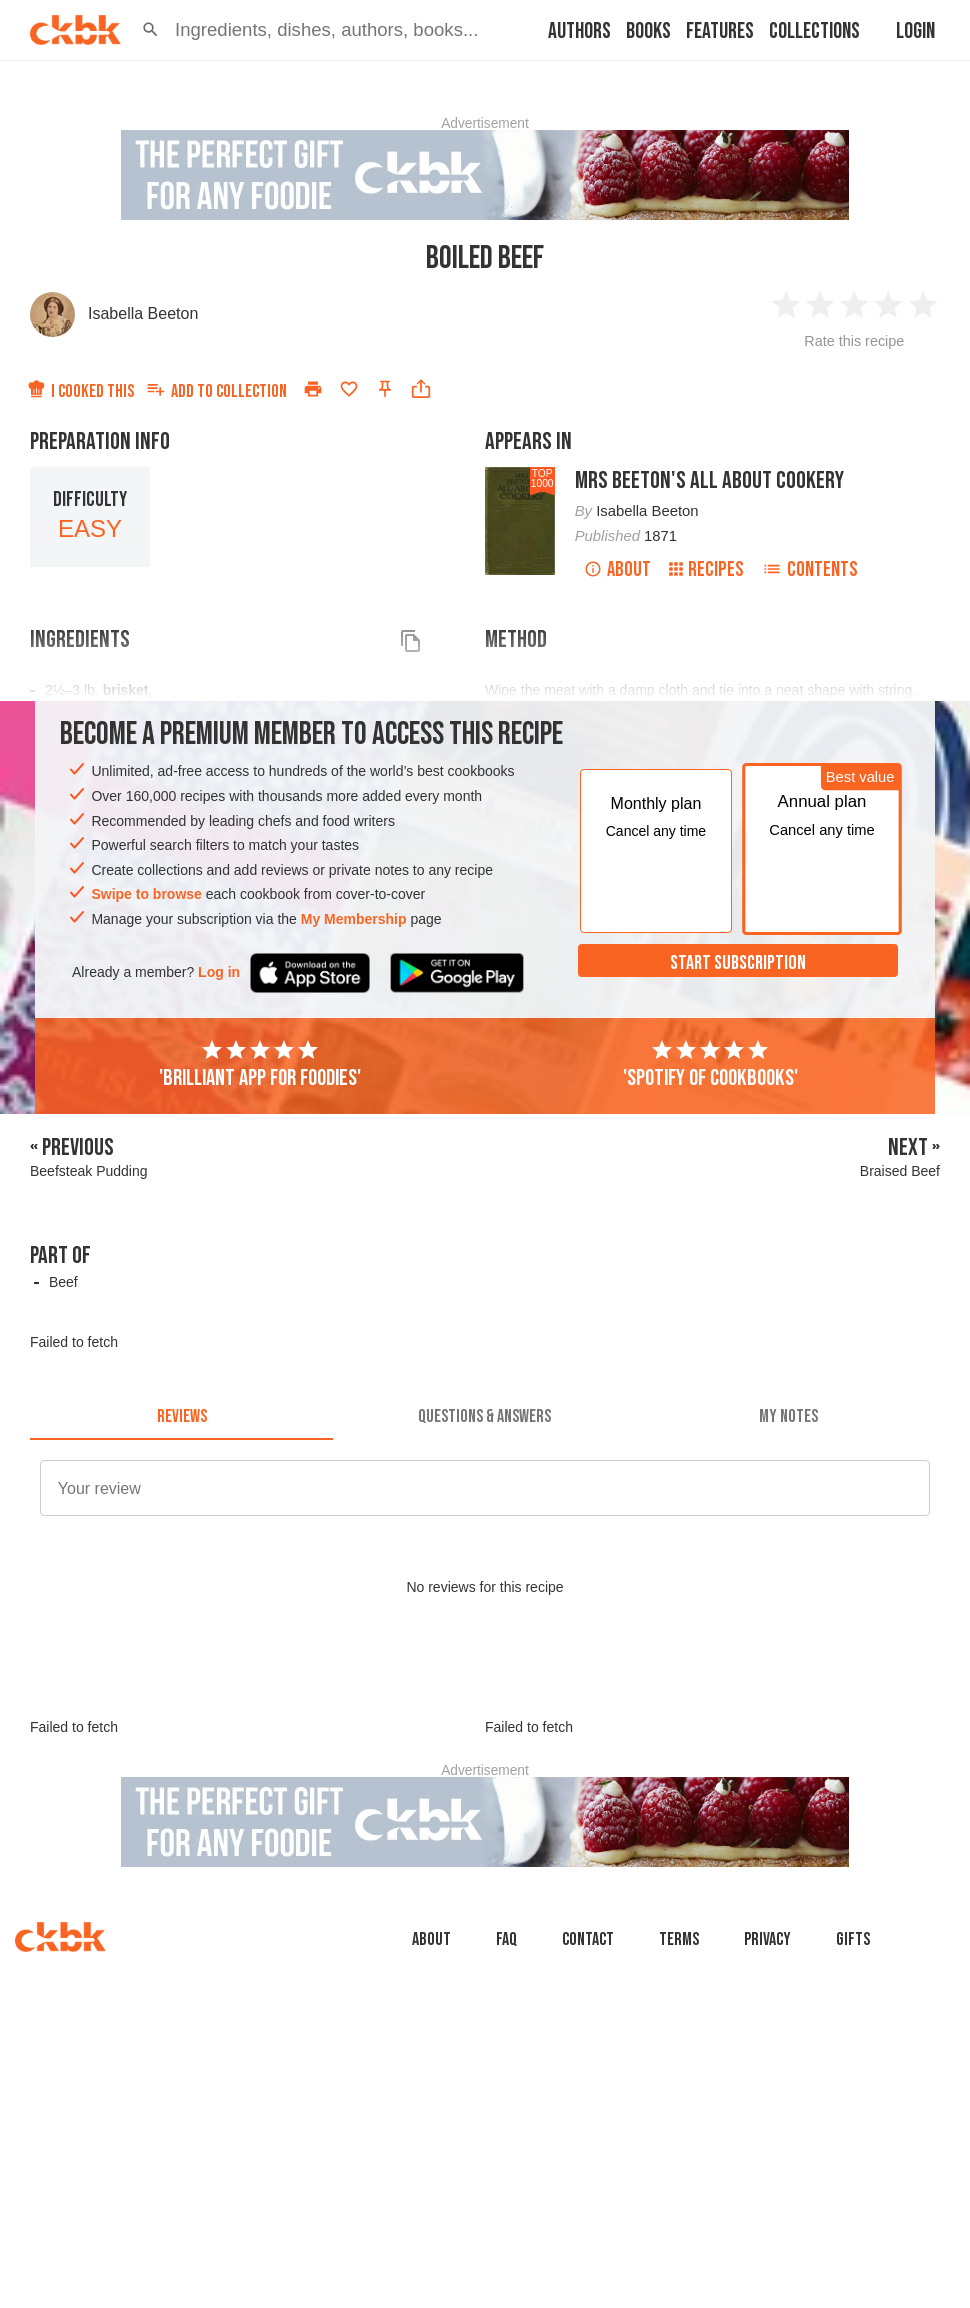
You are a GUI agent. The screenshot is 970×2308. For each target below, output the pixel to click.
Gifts (853, 1939)
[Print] (313, 389)
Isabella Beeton (143, 313)
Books (648, 31)
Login (915, 31)
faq (506, 1939)
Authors (579, 31)
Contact (588, 1939)
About (617, 569)
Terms (679, 1939)
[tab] (181, 1416)
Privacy (767, 1939)
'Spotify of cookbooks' (710, 1065)
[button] (150, 30)
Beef (63, 1282)
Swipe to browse (146, 894)
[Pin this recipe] (385, 389)
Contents (810, 569)
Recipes (706, 569)
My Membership (354, 919)
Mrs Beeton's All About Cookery (709, 480)
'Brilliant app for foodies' (260, 1065)
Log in (219, 972)
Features (720, 31)
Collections (814, 31)
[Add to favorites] (349, 389)
